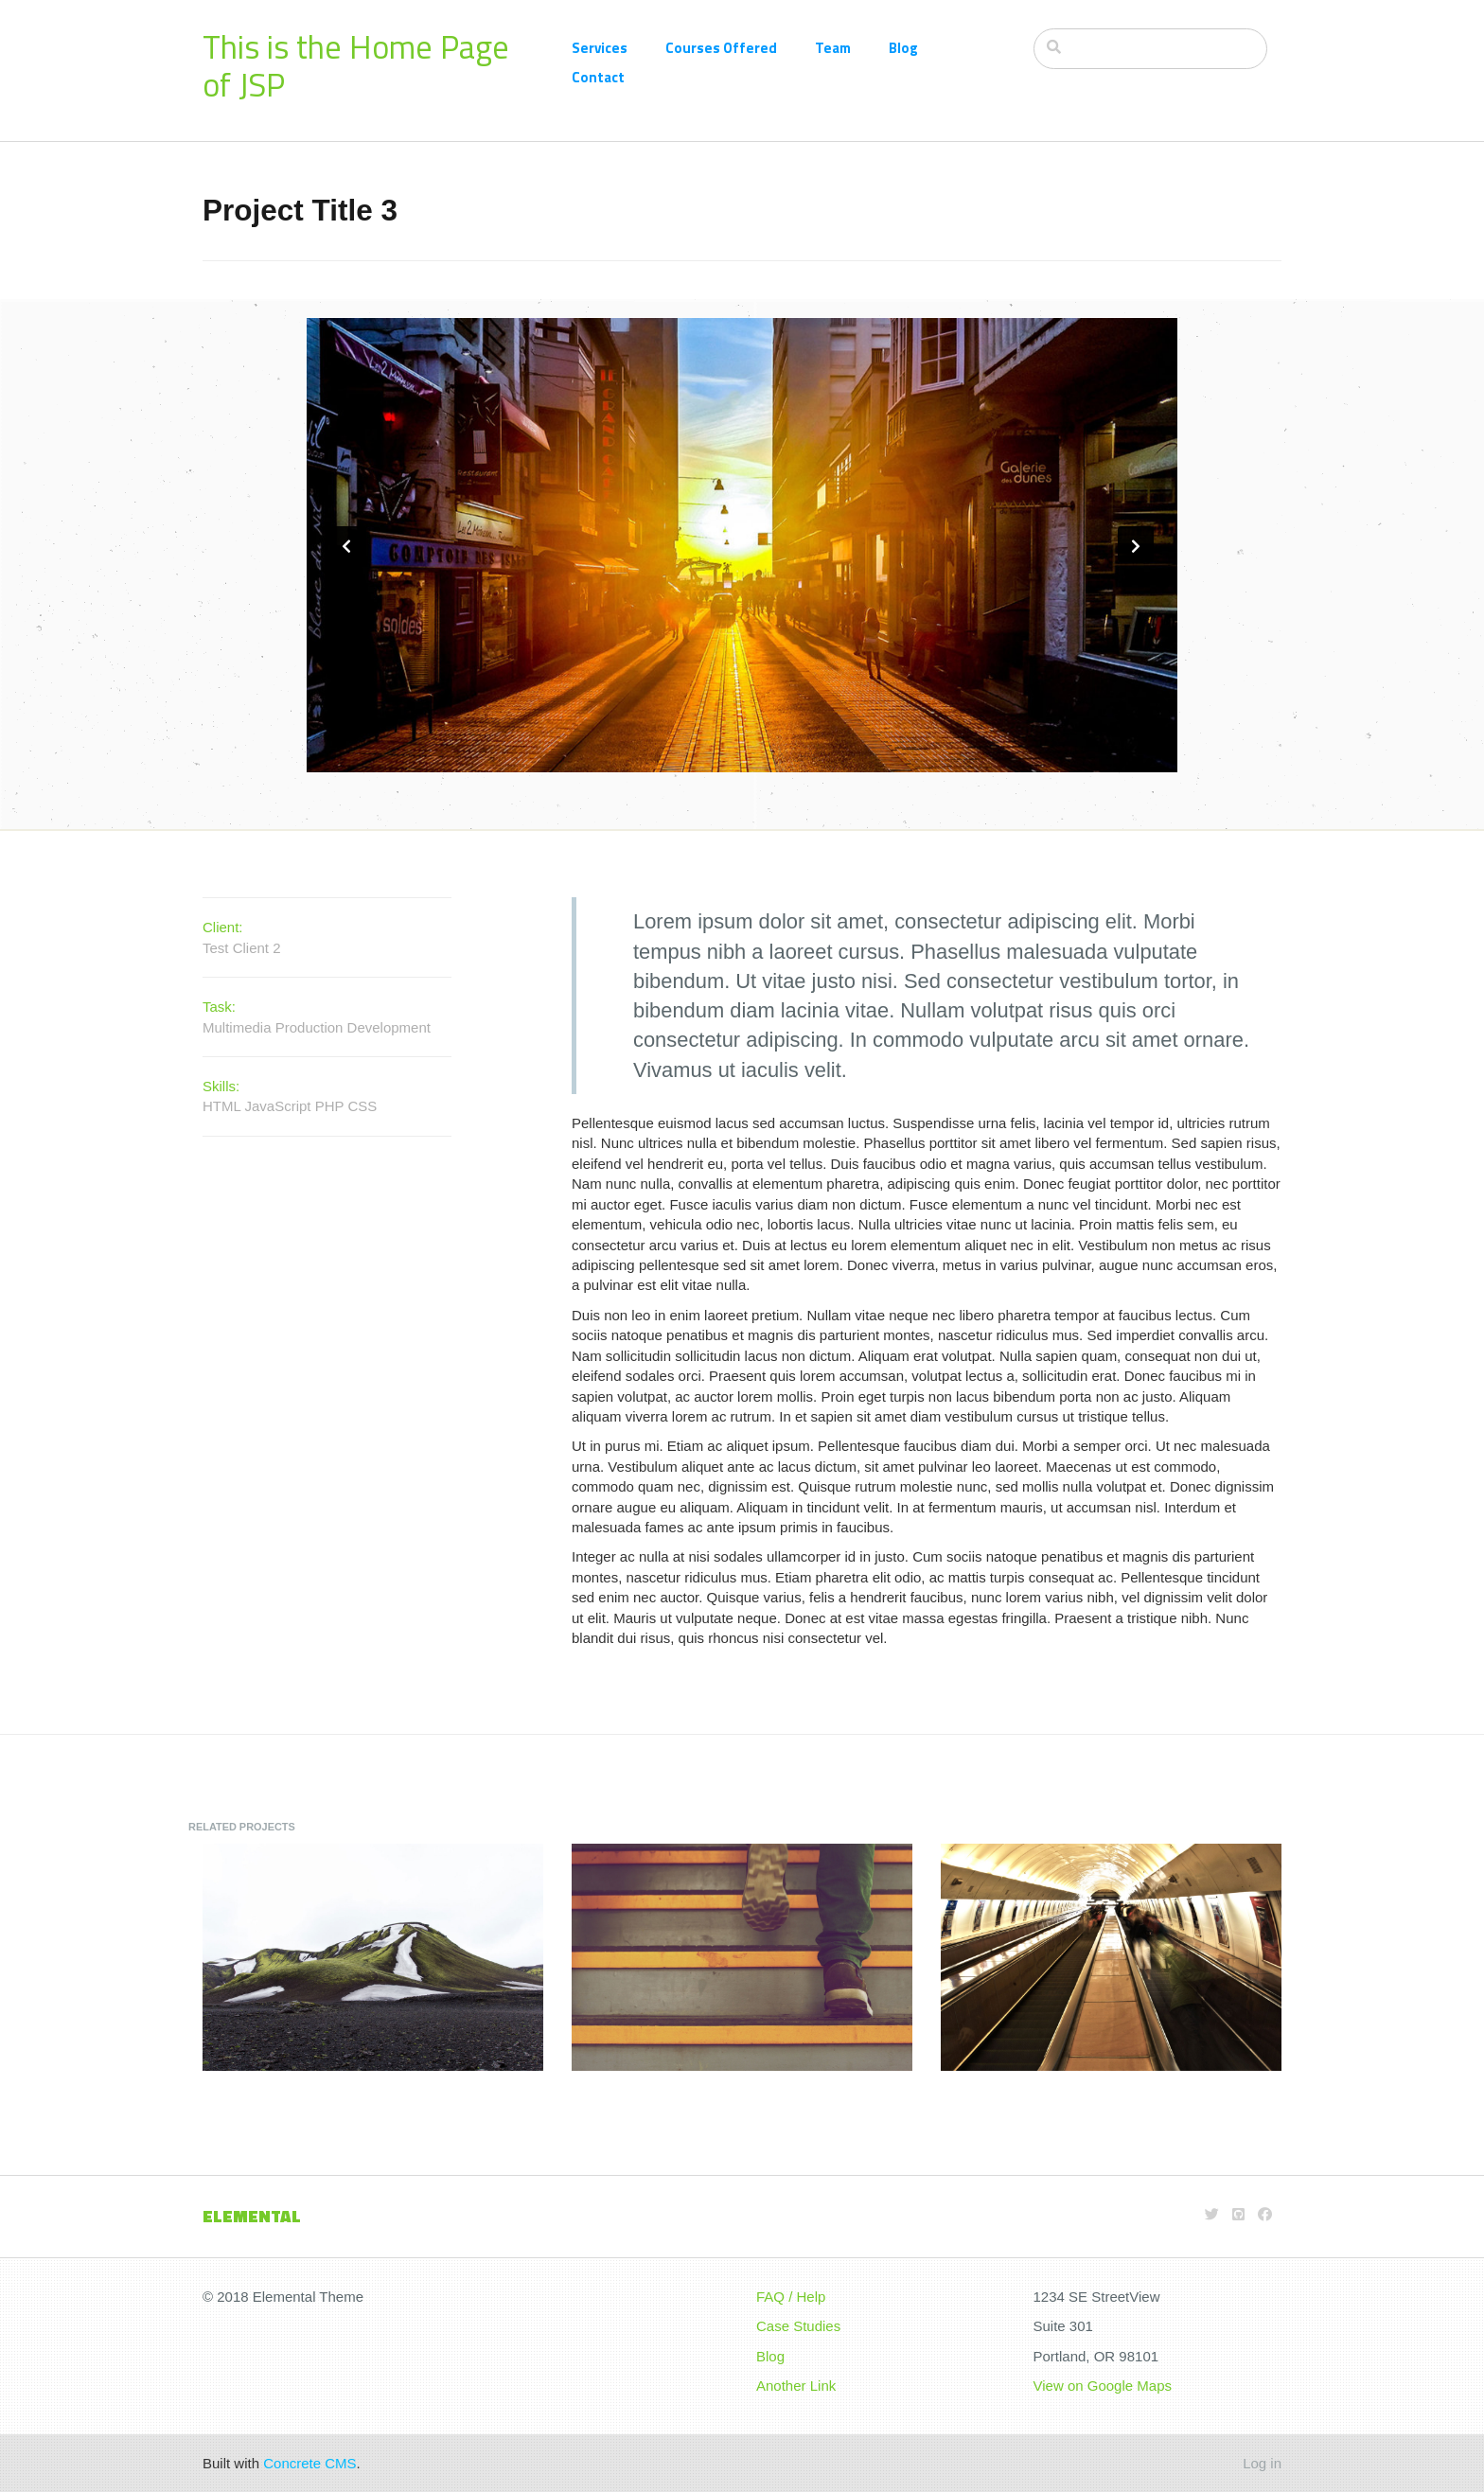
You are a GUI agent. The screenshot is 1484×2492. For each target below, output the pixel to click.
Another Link (796, 2385)
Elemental (252, 2216)
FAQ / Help (790, 2297)
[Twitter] (1212, 2214)
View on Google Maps (1103, 2385)
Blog (903, 48)
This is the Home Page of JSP (356, 65)
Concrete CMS (309, 2463)
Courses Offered (721, 48)
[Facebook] (1265, 2214)
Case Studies (798, 2326)
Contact (598, 77)
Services (599, 48)
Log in (1262, 2463)
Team (833, 48)
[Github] (1238, 2214)
